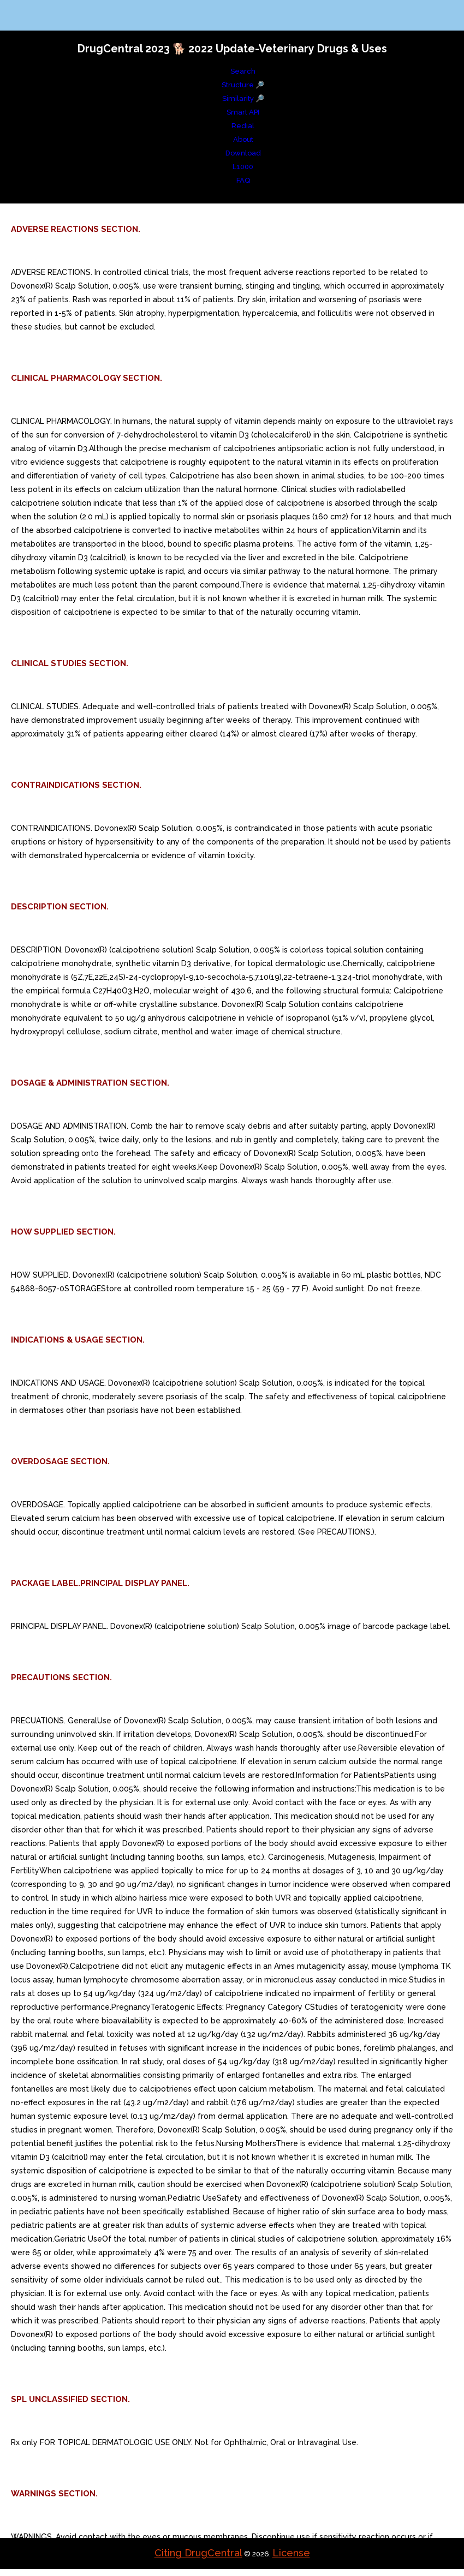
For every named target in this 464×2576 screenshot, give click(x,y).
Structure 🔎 (243, 85)
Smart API (243, 112)
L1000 (243, 167)
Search (242, 71)
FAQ (243, 180)
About (243, 139)
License (291, 2553)
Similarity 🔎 (243, 98)
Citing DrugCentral (198, 2553)
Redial (242, 126)
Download (243, 153)
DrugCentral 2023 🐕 (133, 49)
